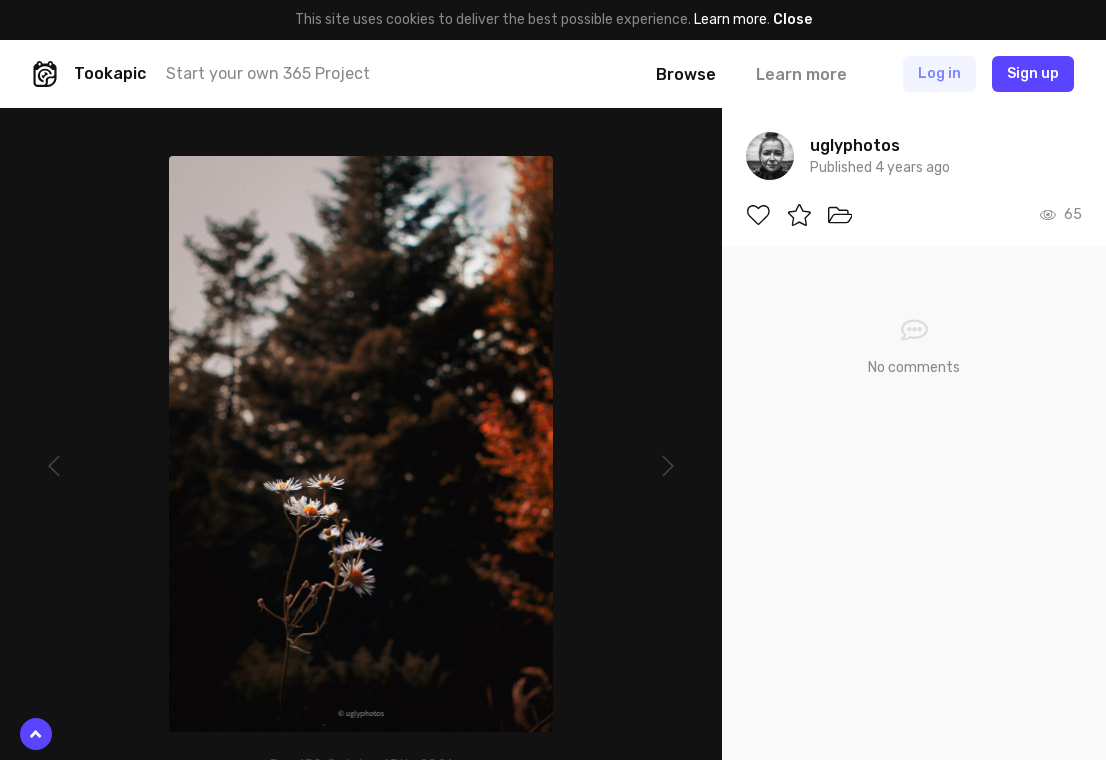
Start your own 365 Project (268, 73)
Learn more (730, 19)
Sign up (1033, 73)
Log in (939, 73)
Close (792, 19)
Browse (686, 74)
